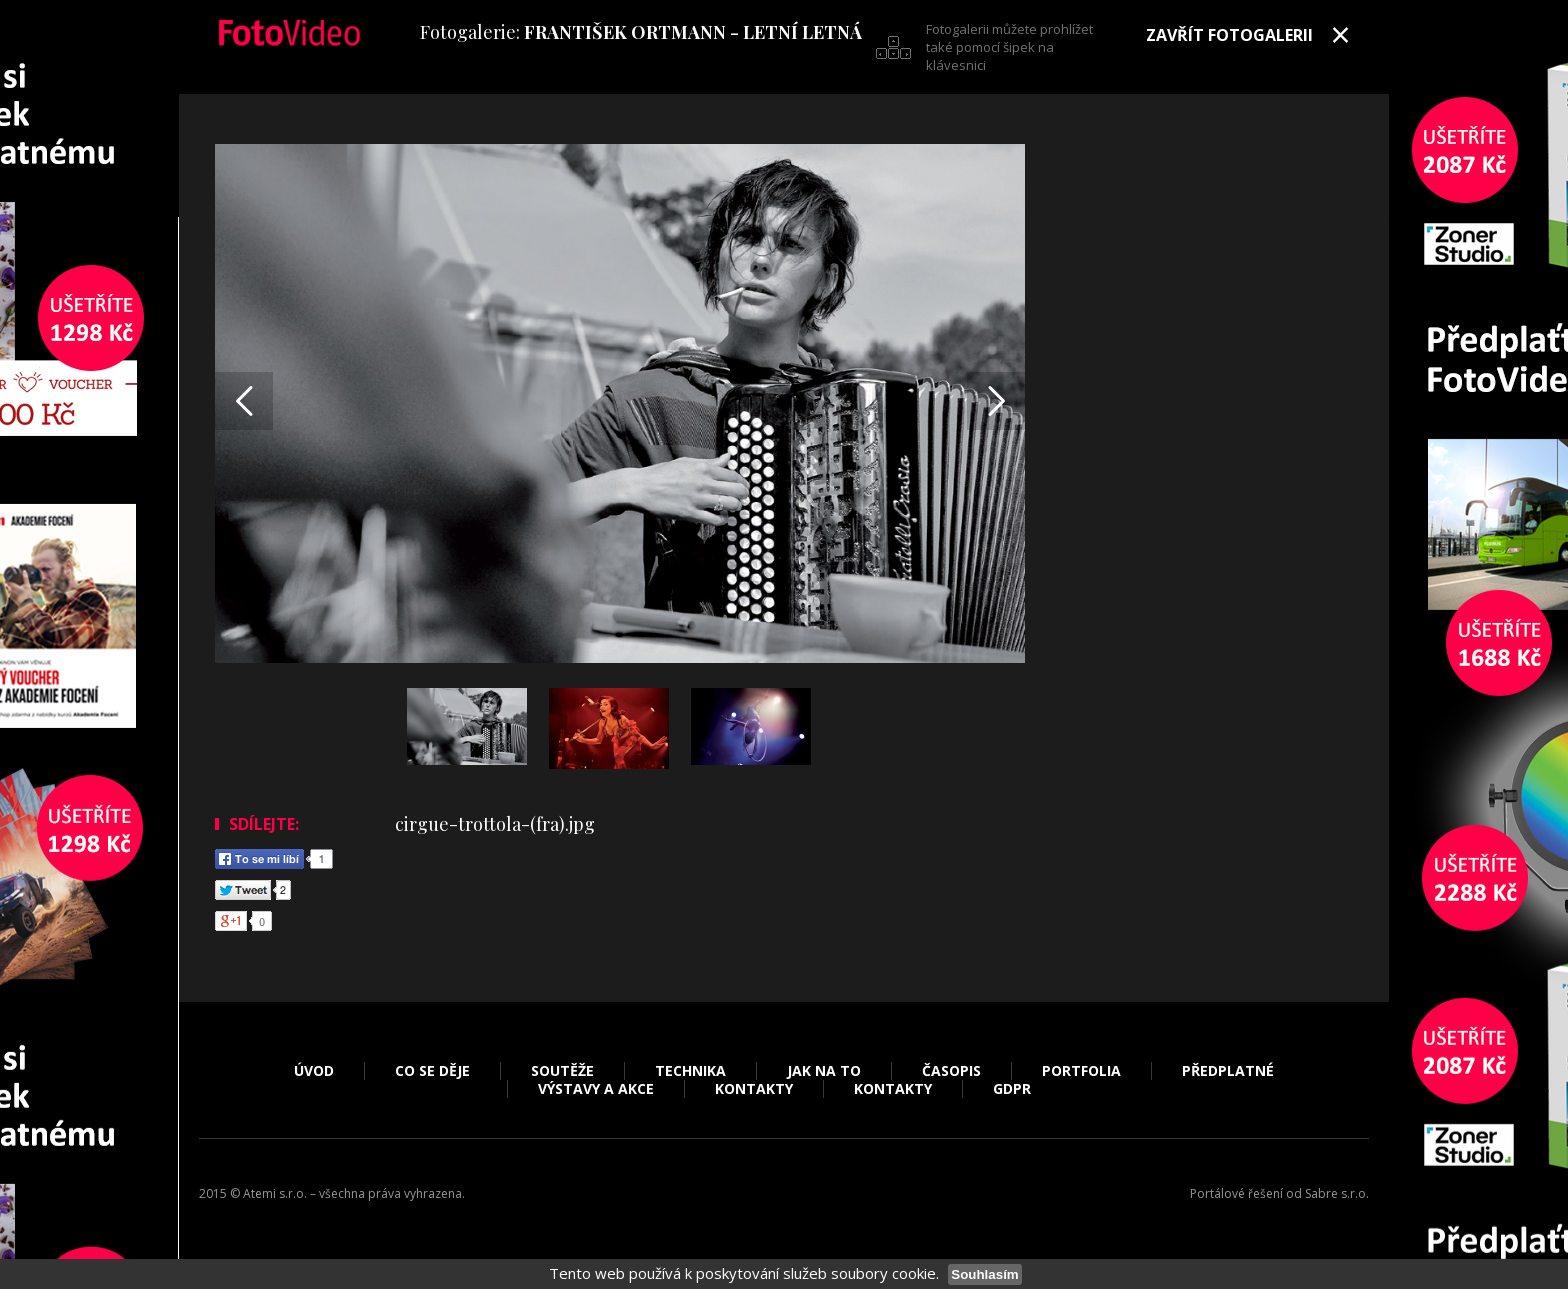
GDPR (1012, 1089)
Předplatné (1228, 1071)
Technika (690, 1071)
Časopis (951, 1071)
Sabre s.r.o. (1337, 1193)
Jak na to (824, 1071)
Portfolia (1081, 1071)
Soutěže (562, 1071)
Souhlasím (984, 1274)
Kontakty (754, 1089)
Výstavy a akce (596, 1089)
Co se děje (432, 1071)
